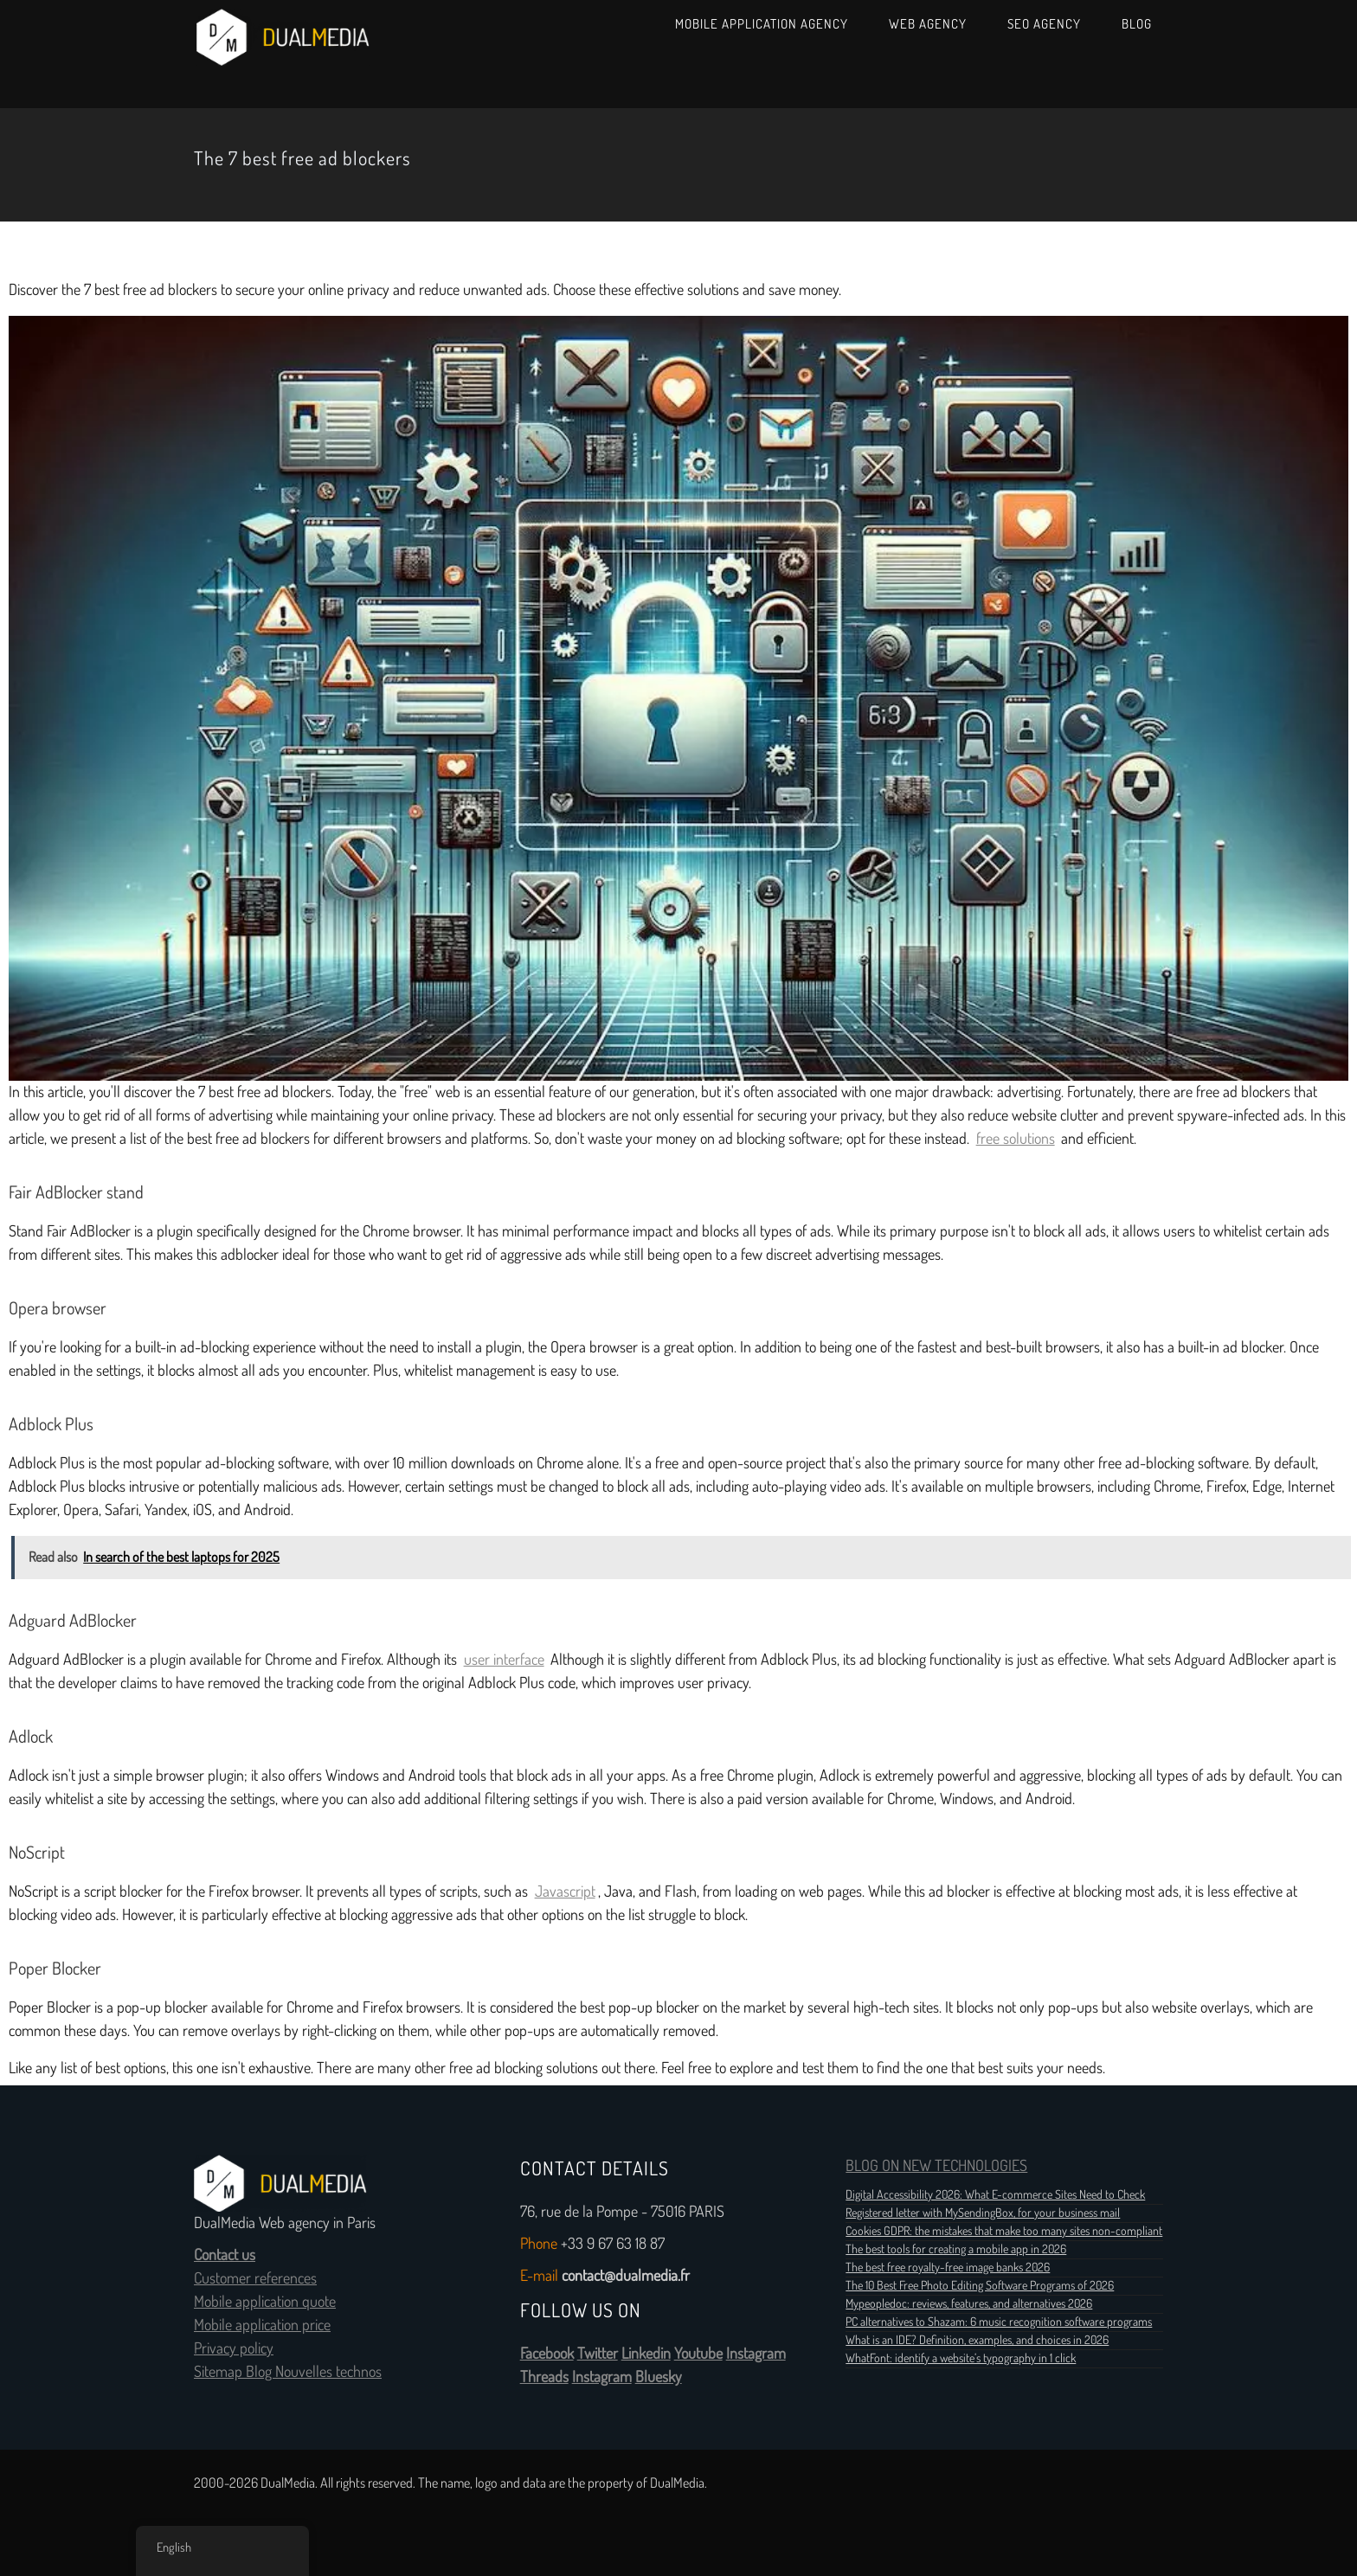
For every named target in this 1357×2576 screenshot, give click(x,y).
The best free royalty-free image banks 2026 (948, 2267)
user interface (504, 1659)
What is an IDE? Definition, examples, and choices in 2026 (977, 2340)
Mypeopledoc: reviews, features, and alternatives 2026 (969, 2303)
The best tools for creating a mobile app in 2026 (956, 2249)
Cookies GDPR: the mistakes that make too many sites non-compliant (1004, 2231)
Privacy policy (233, 2348)
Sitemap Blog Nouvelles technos (288, 2371)
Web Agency (928, 23)
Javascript (565, 1891)
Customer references (255, 2278)
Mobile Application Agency (761, 23)
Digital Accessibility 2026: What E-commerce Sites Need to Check (995, 2194)
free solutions (1015, 1138)
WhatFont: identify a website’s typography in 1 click (961, 2358)
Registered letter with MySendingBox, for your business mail (983, 2212)
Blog (1137, 23)
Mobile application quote (265, 2301)
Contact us (224, 2255)
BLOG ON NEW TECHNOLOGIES (936, 2166)
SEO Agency (1044, 23)
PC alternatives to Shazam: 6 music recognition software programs (999, 2322)
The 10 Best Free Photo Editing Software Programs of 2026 (980, 2285)
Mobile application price (262, 2325)
